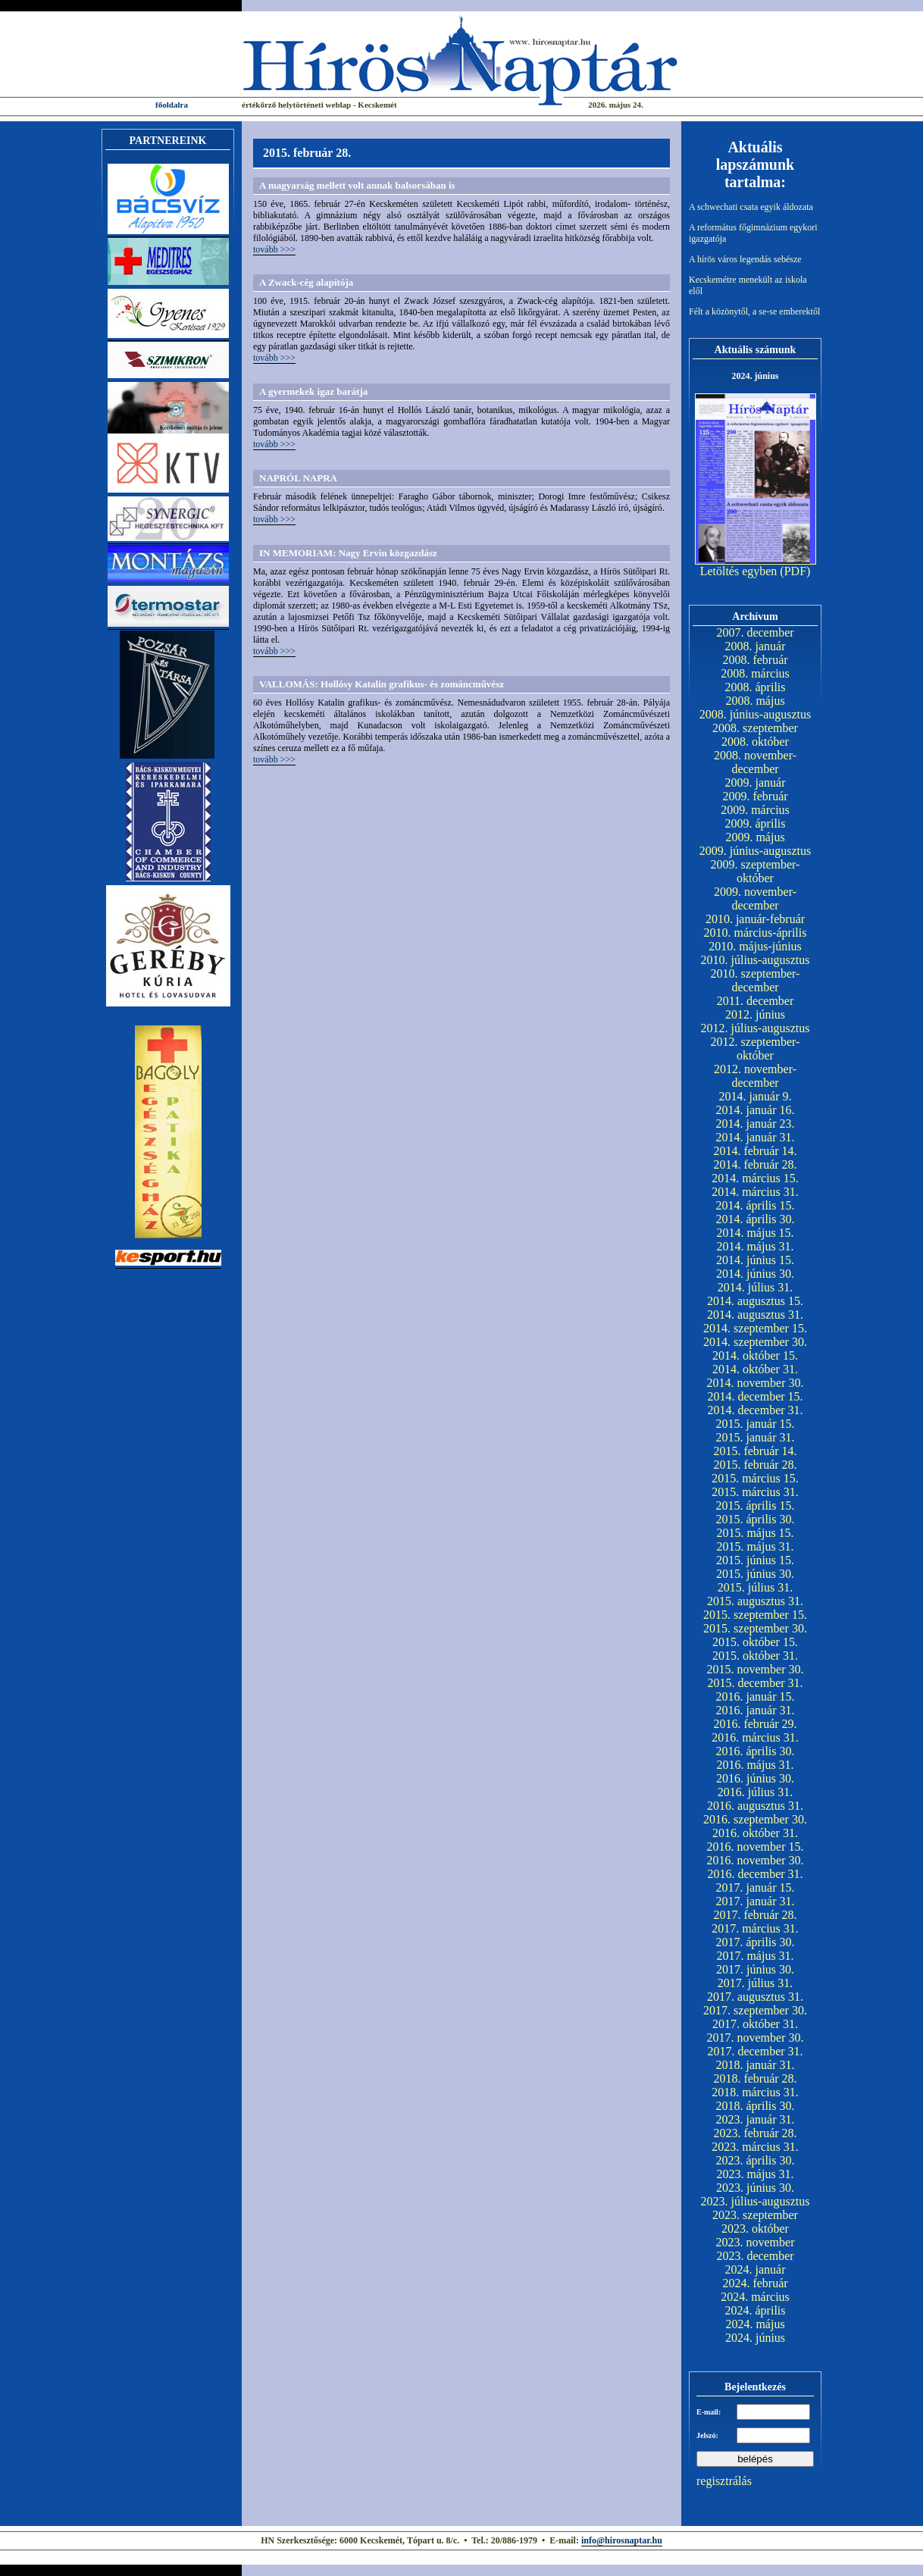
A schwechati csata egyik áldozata (751, 207)
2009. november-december (755, 898)
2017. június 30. (755, 1969)
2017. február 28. (754, 1914)
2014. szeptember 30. (755, 1341)
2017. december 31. (755, 2051)
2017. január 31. (755, 1901)
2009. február (754, 796)
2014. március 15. (755, 1178)
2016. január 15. (755, 1696)
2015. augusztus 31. (755, 1601)
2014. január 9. (755, 1096)
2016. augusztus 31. (755, 1805)
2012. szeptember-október (755, 1048)
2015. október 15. (755, 1641)
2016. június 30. (755, 1778)
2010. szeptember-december (755, 980)
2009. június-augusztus (755, 850)
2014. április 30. (755, 1219)
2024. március (755, 2296)
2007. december (754, 632)
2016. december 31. (755, 1873)
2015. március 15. (755, 1478)
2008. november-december (755, 762)
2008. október (755, 741)
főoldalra (171, 104)
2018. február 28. (754, 2078)
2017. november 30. (755, 2037)
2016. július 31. (755, 1792)
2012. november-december (755, 1076)
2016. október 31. (755, 1832)
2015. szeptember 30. (755, 1628)
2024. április (755, 2310)
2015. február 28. (754, 1464)
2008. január (755, 646)
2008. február (754, 659)
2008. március (755, 673)
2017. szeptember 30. (755, 2010)
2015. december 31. (755, 1682)
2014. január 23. (755, 1123)
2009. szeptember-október (755, 871)
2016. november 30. (755, 1860)
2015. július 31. (755, 1587)
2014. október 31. (755, 1369)
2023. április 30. (755, 2160)
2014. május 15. (754, 1232)
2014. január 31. (755, 1137)
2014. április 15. (755, 1205)
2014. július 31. (755, 1287)
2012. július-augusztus (755, 1028)
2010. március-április (755, 932)
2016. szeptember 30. (755, 1819)
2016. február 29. (754, 1723)
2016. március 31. (755, 1737)
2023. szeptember (755, 2214)
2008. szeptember (755, 727)
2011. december (755, 1000)
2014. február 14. (754, 1150)
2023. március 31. (755, 2146)
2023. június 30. (755, 2187)
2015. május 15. (754, 1532)
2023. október (755, 2228)
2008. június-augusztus (755, 714)
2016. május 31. (754, 1764)
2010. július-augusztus (755, 959)
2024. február (754, 2283)
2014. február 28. (754, 1164)
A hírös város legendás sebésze (745, 259)
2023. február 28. (754, 2133)
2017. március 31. (755, 1928)
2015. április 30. (755, 1519)
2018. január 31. (755, 2064)
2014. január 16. (755, 1109)
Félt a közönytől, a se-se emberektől (754, 311)
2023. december (754, 2255)
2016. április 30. (755, 1751)
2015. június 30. (755, 1573)
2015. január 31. (755, 1437)
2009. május (754, 837)
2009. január (755, 782)
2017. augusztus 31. (755, 1996)
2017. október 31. (755, 2023)
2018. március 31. (755, 2092)
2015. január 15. (755, 1423)
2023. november (755, 2242)
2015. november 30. (755, 1669)
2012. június (755, 1014)
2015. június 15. (755, 1560)
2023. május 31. (754, 2174)
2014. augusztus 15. (755, 1300)
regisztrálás (724, 2480)
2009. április (755, 823)
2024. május (754, 2324)
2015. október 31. (755, 1655)
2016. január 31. (755, 1710)
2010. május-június (755, 946)
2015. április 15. (755, 1505)
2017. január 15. (755, 1887)
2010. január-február (755, 918)
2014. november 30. (755, 1382)
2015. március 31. (755, 1491)
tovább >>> (274, 249)
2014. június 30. (755, 1273)
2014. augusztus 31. (755, 1314)
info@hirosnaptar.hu (621, 2540)
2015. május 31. (754, 1546)
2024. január (755, 2269)
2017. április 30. (755, 1942)
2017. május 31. (754, 1955)
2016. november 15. (755, 1846)
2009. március (755, 809)
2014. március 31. (755, 1191)
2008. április (755, 687)
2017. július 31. (755, 1983)
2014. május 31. (754, 1246)
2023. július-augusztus (755, 2201)
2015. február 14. (754, 1451)
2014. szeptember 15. (755, 1328)
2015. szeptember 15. (755, 1614)
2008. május (754, 700)
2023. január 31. (755, 2119)
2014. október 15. (755, 1355)
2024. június (755, 2337)
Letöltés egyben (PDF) (755, 571)
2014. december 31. (755, 1410)
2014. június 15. (755, 1260)
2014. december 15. (755, 1396)
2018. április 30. (755, 2105)
